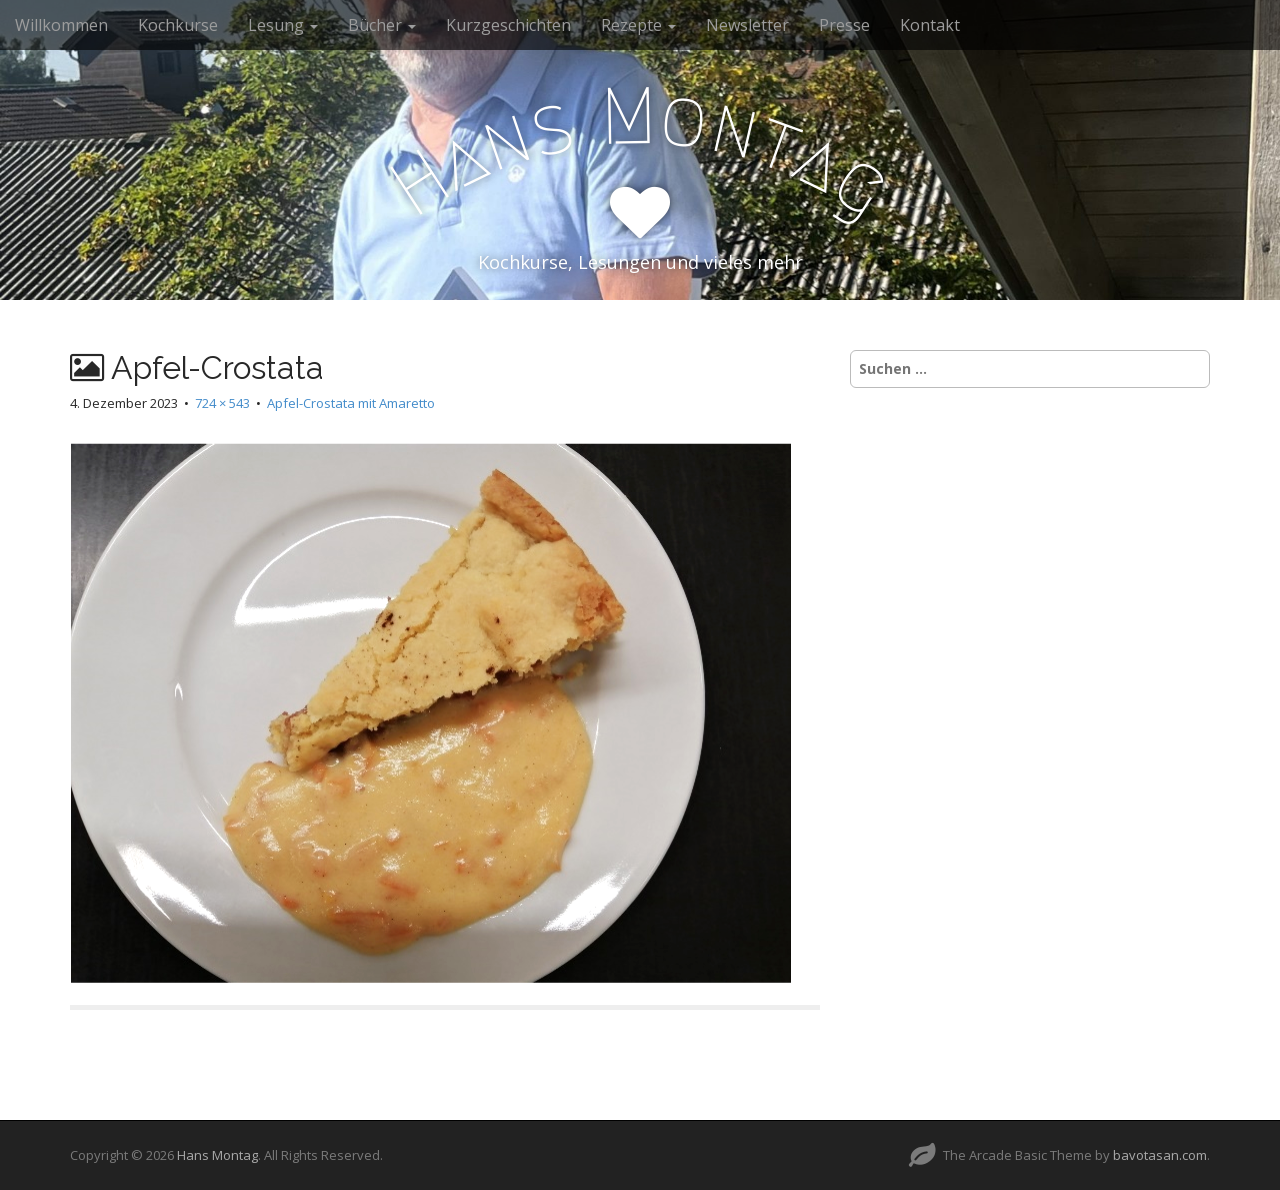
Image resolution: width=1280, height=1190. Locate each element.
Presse (844, 25)
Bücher (382, 25)
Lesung (283, 25)
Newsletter (747, 25)
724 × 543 (222, 403)
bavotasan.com (1160, 1155)
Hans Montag (217, 1155)
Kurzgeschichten (508, 25)
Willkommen (61, 25)
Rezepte (638, 25)
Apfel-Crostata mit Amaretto (351, 403)
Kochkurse (178, 25)
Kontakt (930, 25)
